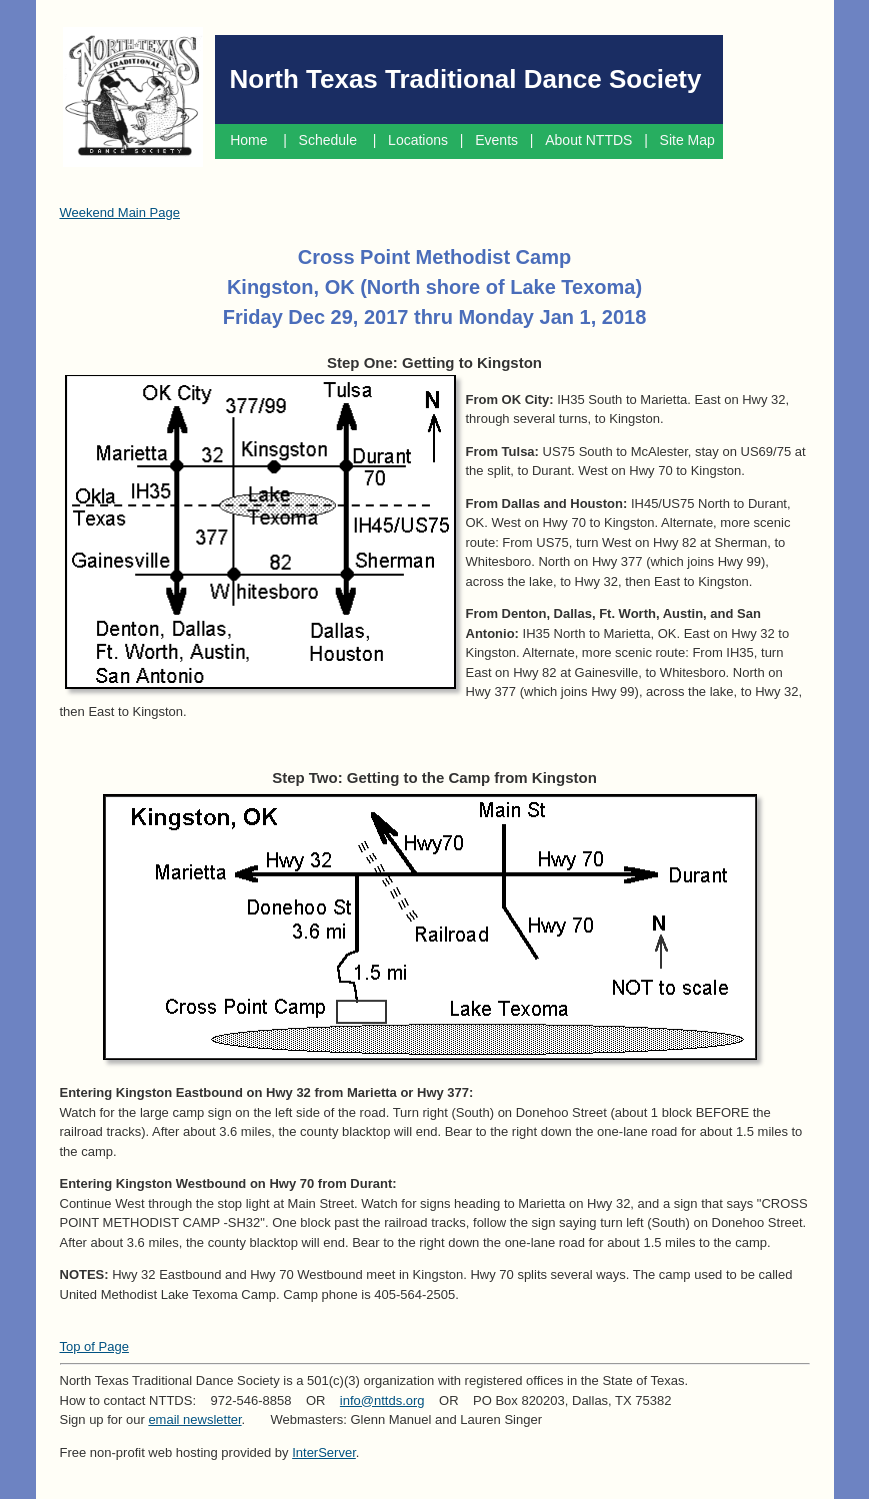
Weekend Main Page (120, 212)
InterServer (324, 1452)
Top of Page (94, 1346)
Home (248, 140)
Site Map (689, 140)
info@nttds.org (382, 1400)
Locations (418, 140)
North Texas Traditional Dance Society (466, 79)
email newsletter (194, 1419)
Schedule (330, 140)
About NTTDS (588, 140)
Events (496, 140)
